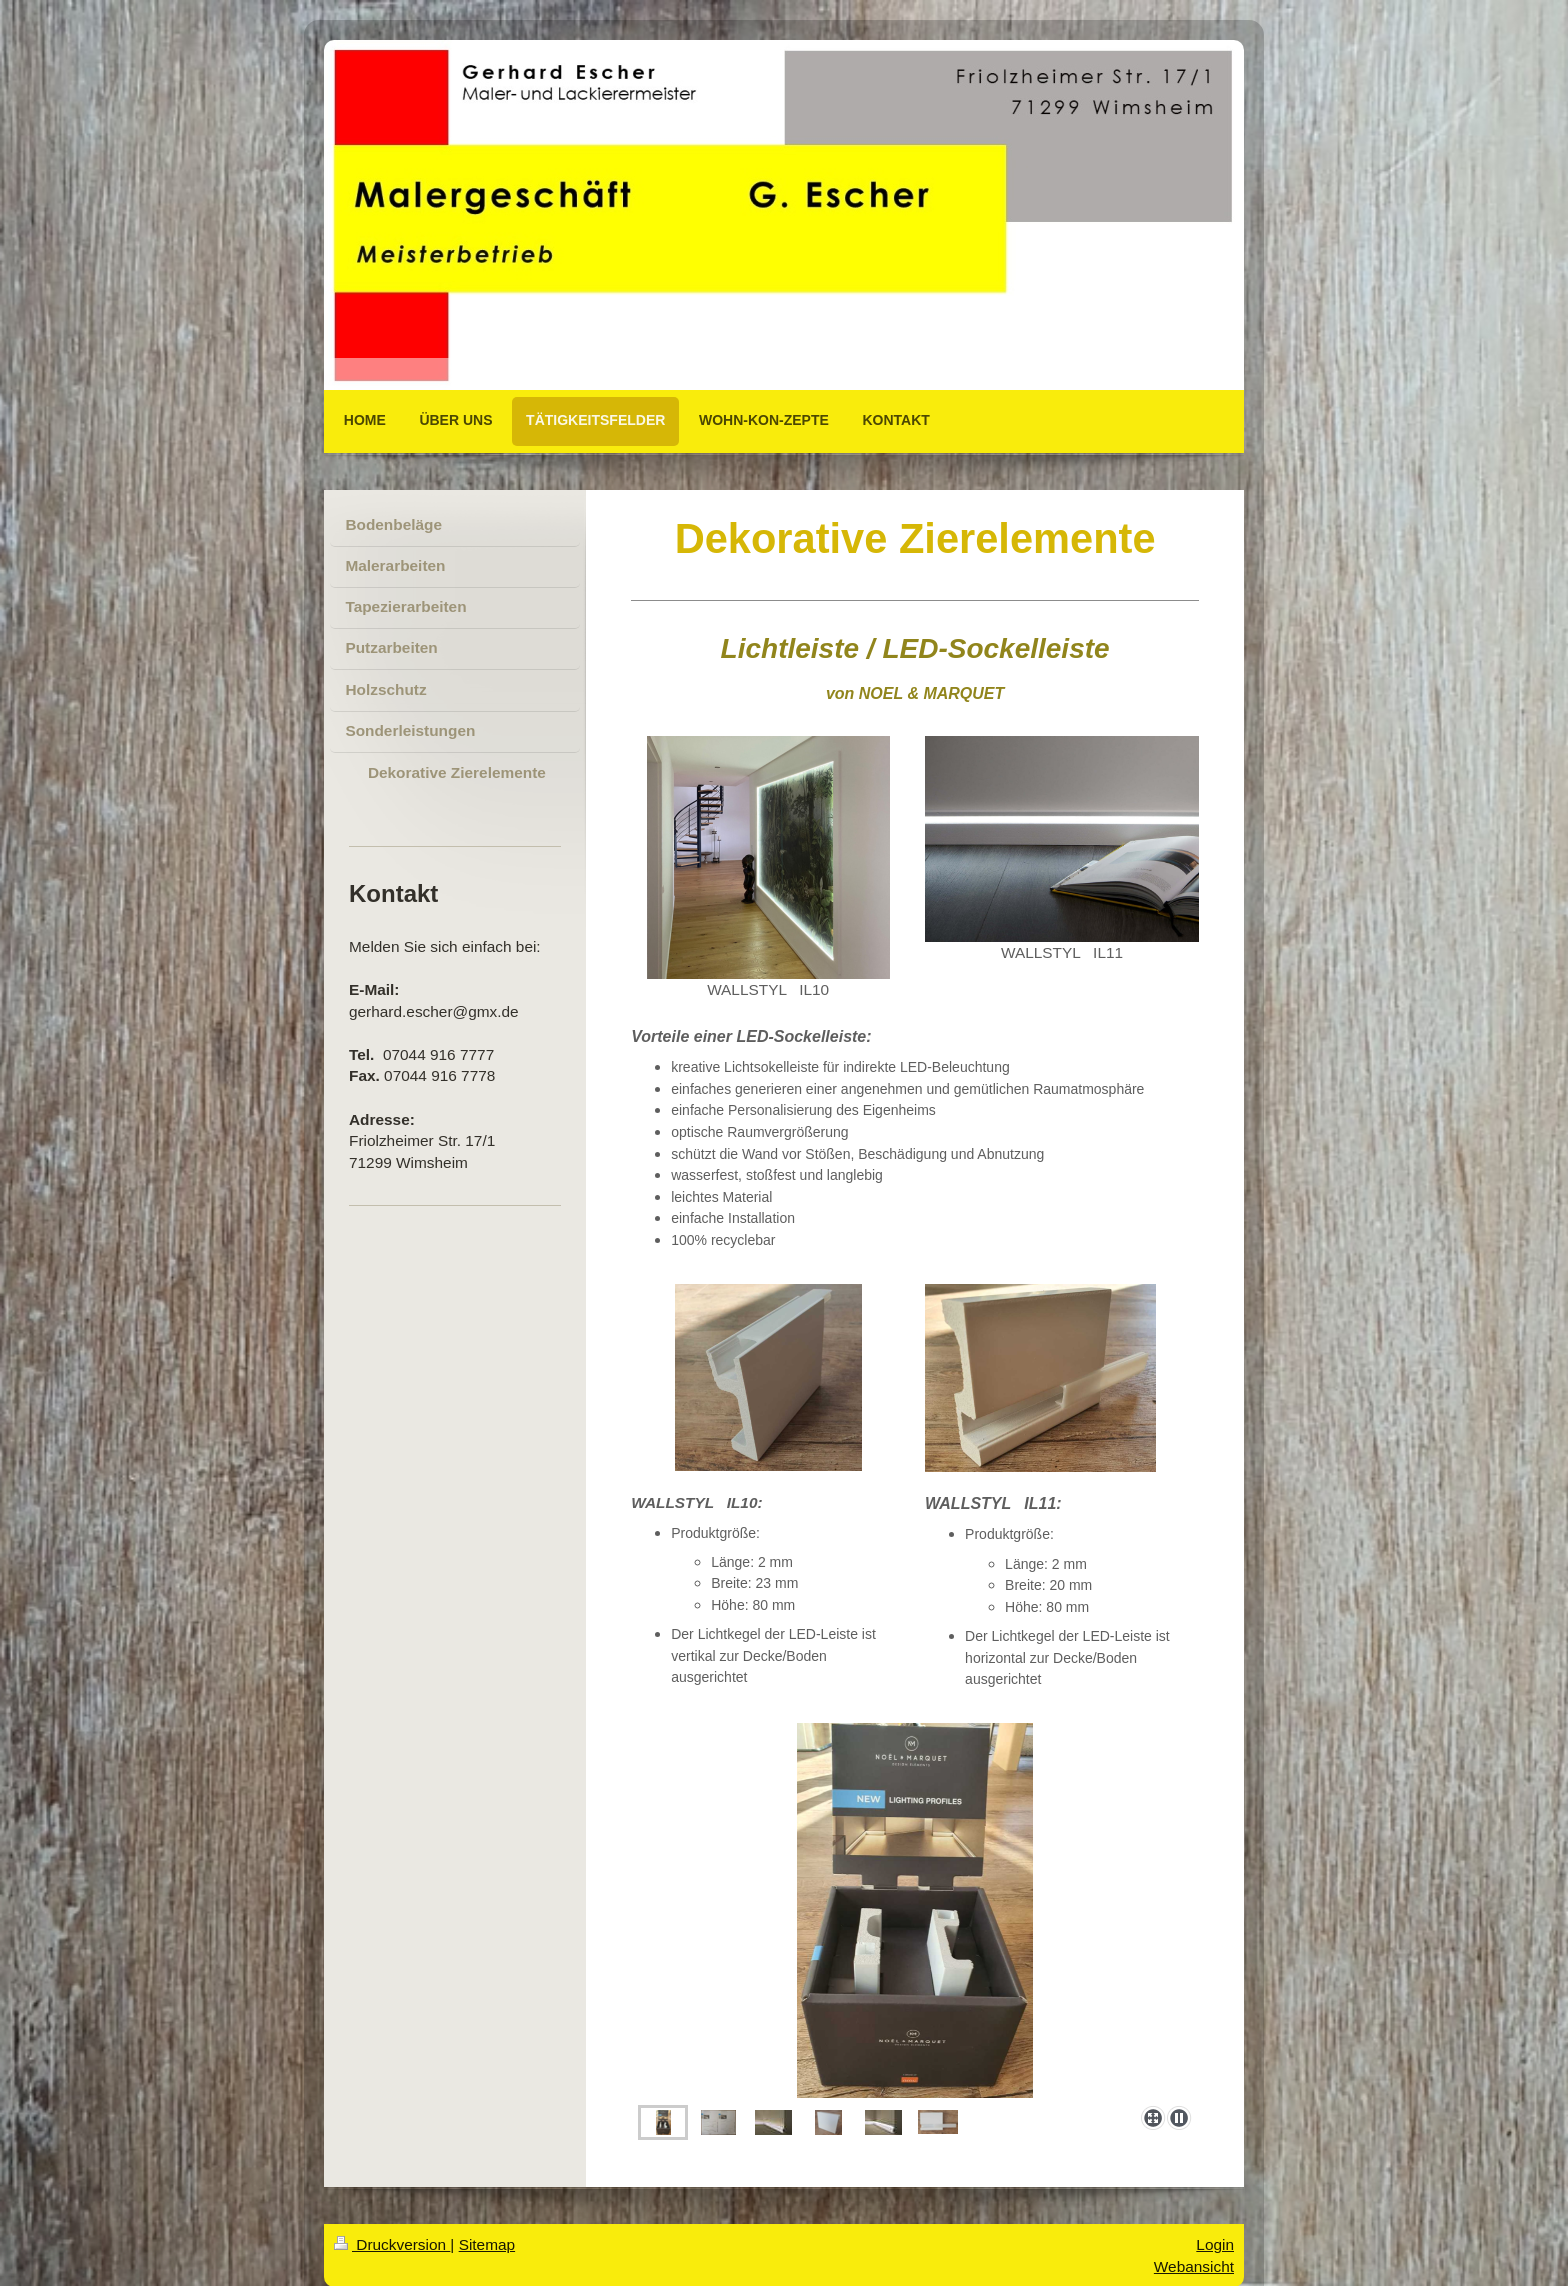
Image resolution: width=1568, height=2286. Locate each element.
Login (1215, 2244)
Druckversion (392, 2244)
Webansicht (1194, 2266)
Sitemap (487, 2244)
